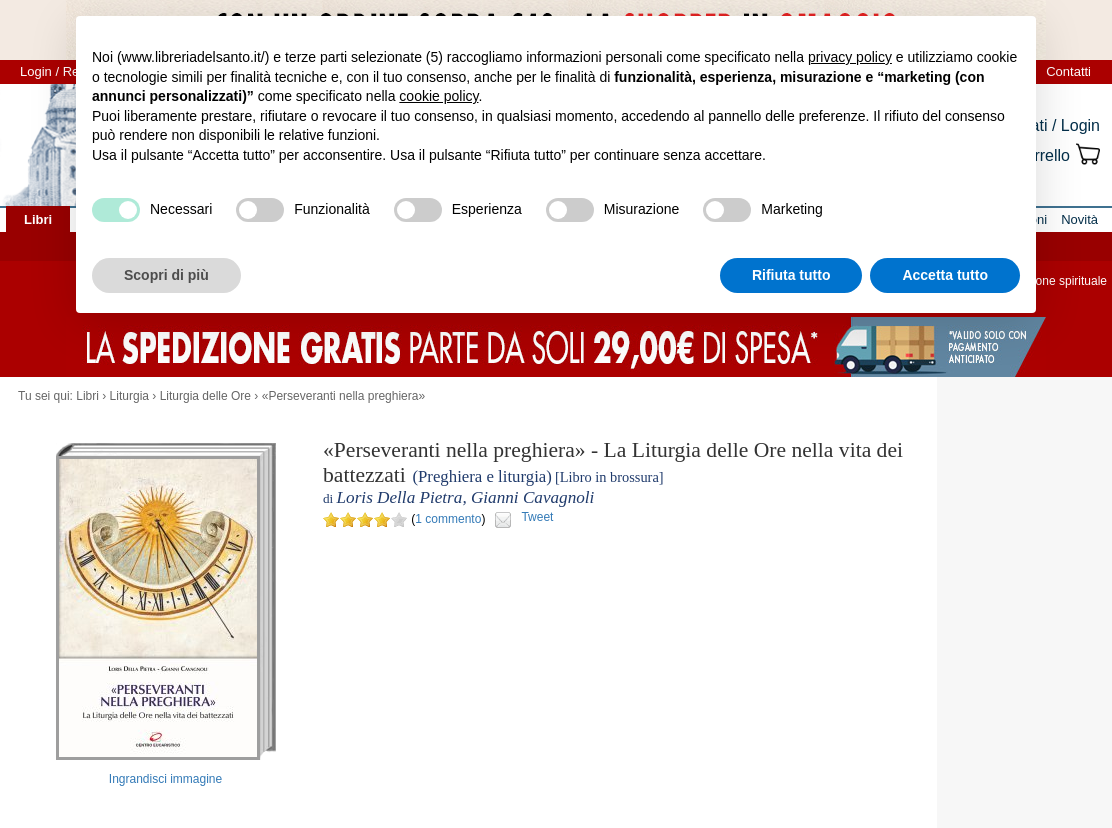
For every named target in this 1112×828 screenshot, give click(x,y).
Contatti (1068, 71)
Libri (87, 396)
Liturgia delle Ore (205, 396)
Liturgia (129, 396)
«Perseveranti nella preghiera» (343, 396)
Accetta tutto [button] (945, 275)
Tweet (537, 517)
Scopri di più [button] (166, 275)
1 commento (448, 519)
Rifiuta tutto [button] (791, 275)
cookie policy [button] (438, 96)
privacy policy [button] (850, 57)
